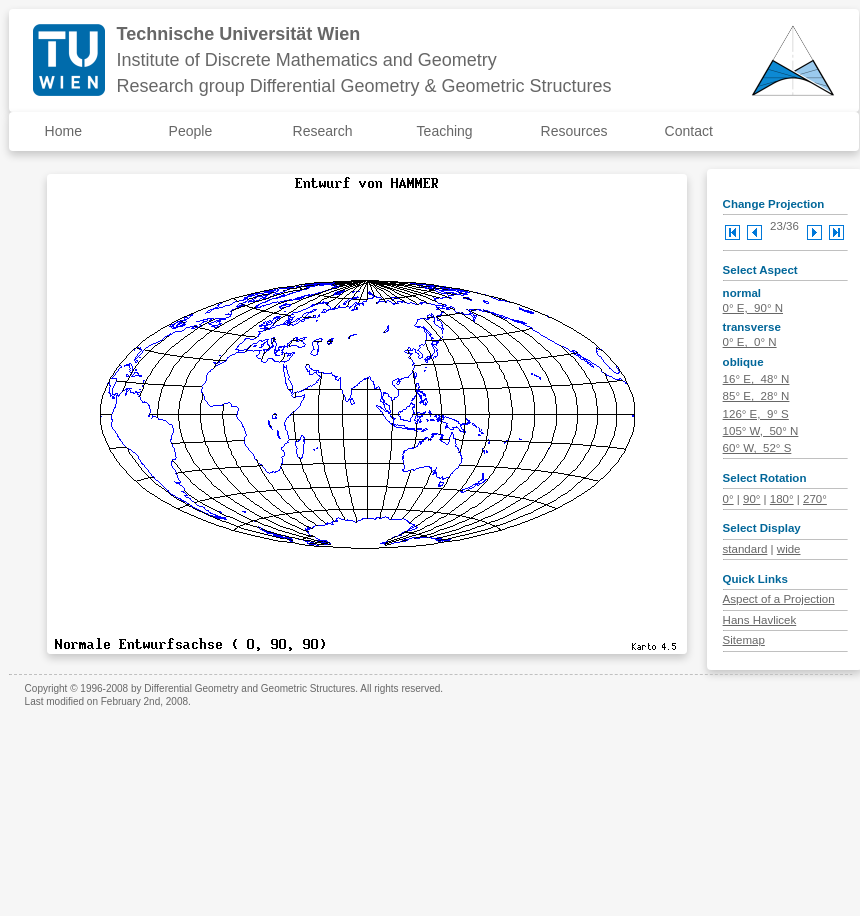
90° (751, 499)
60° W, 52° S (757, 448)
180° (782, 499)
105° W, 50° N (761, 431)
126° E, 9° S (756, 414)
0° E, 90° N (753, 308)
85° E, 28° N (756, 396)
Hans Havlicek (760, 620)
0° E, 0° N (750, 342)
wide (789, 549)
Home (63, 131)
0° (728, 499)
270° (815, 499)
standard (745, 549)
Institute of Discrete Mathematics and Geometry (307, 60)
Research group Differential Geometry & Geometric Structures (364, 86)
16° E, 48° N (756, 379)
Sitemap (744, 640)
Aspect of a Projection (779, 599)
